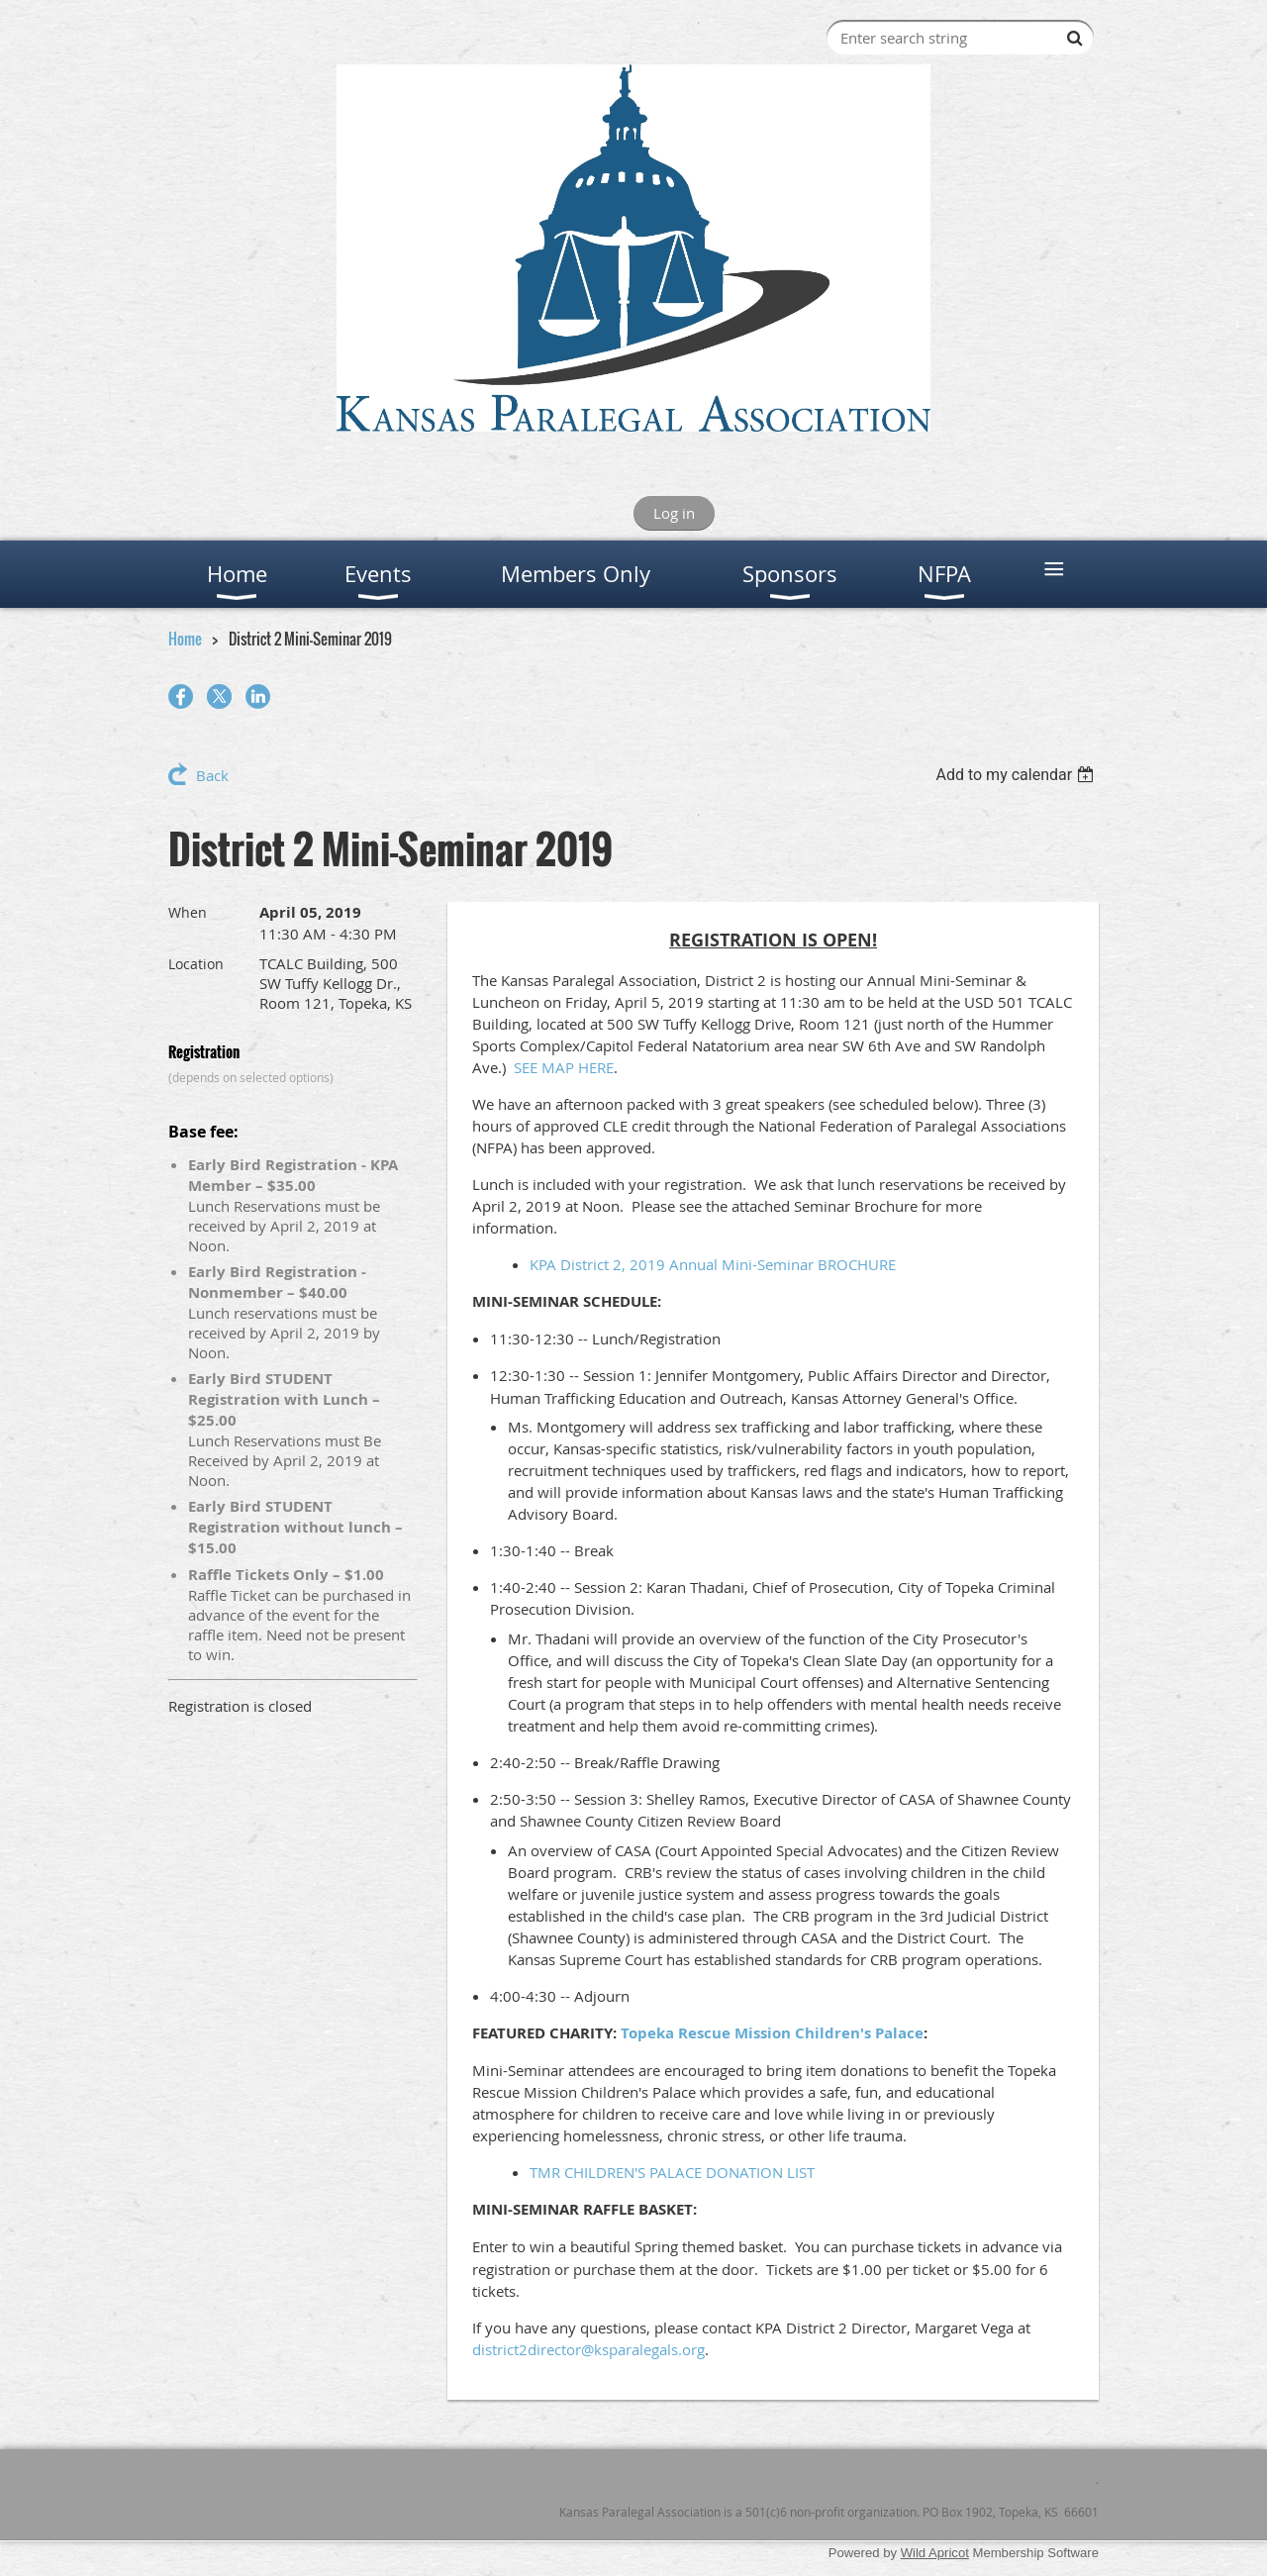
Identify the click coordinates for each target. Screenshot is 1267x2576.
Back (212, 775)
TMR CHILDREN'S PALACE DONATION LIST (672, 2172)
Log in (674, 513)
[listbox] (1017, 774)
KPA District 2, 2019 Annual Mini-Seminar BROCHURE (713, 1264)
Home (185, 638)
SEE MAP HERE (564, 1067)
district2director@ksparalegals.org (588, 2349)
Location (196, 963)
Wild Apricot (935, 2552)
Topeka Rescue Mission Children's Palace (772, 2033)
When (187, 912)
